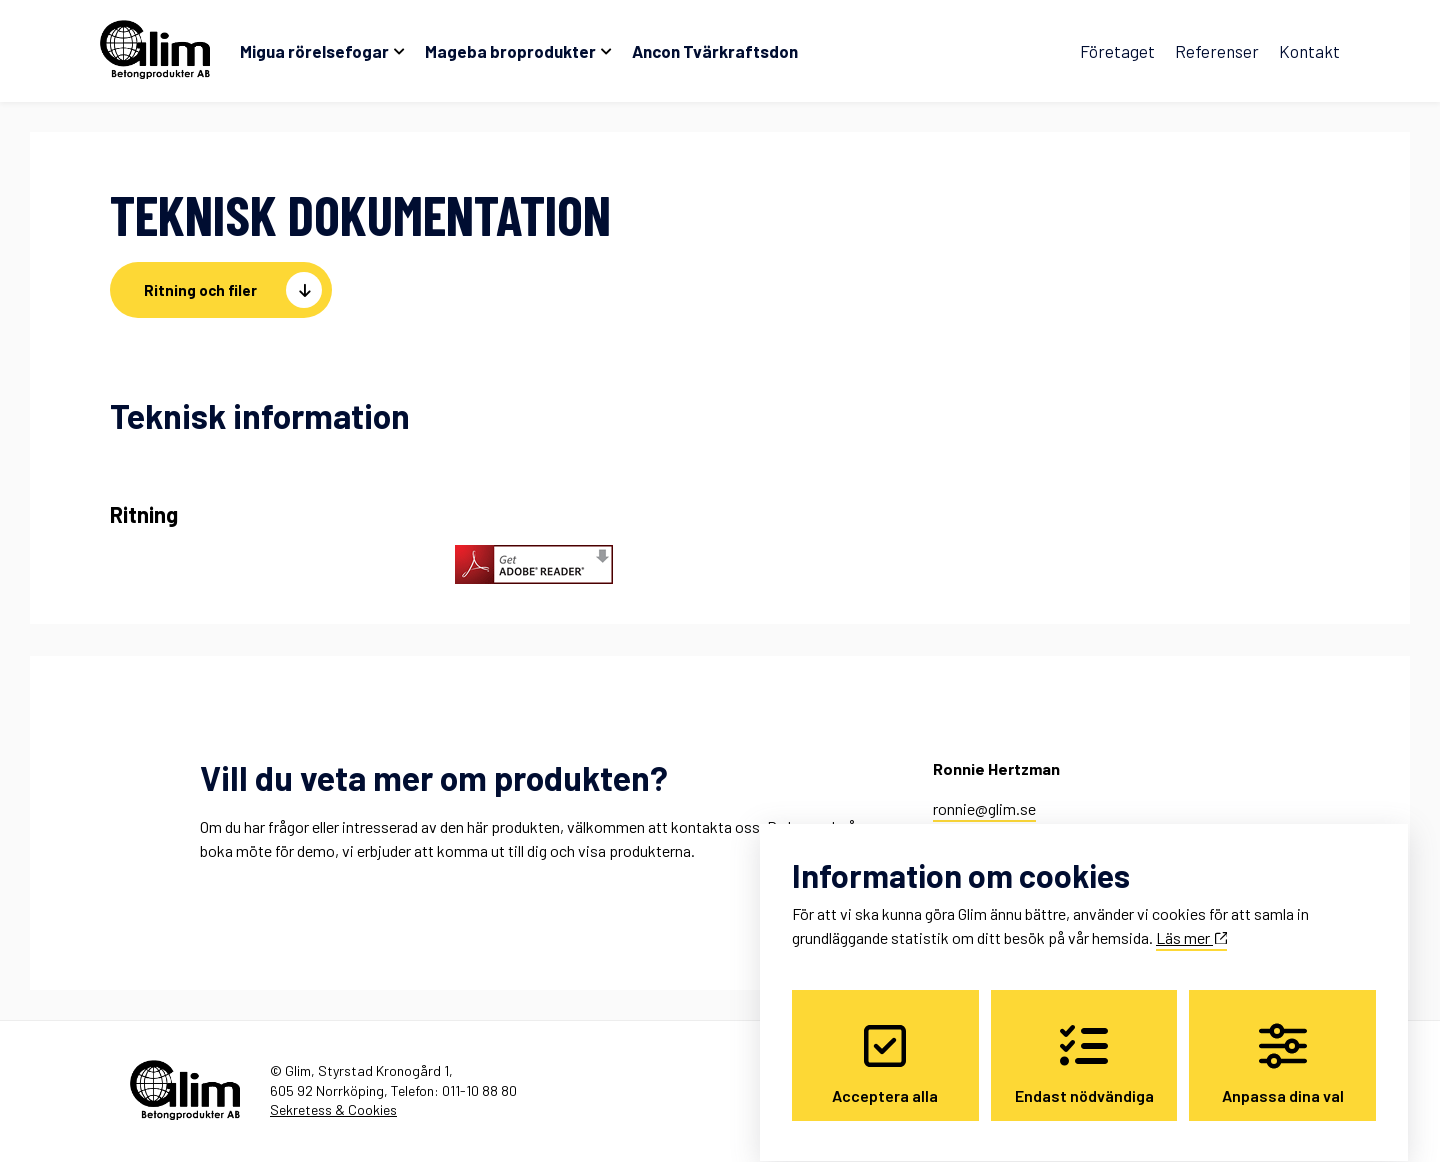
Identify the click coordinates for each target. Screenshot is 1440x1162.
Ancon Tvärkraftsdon (715, 51)
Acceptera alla (885, 1045)
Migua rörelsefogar (314, 51)
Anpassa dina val (1283, 1045)
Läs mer (1191, 919)
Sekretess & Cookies (333, 1109)
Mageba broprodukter (510, 51)
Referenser (1217, 51)
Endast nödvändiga (1084, 1045)
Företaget (1117, 51)
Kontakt (1309, 51)
